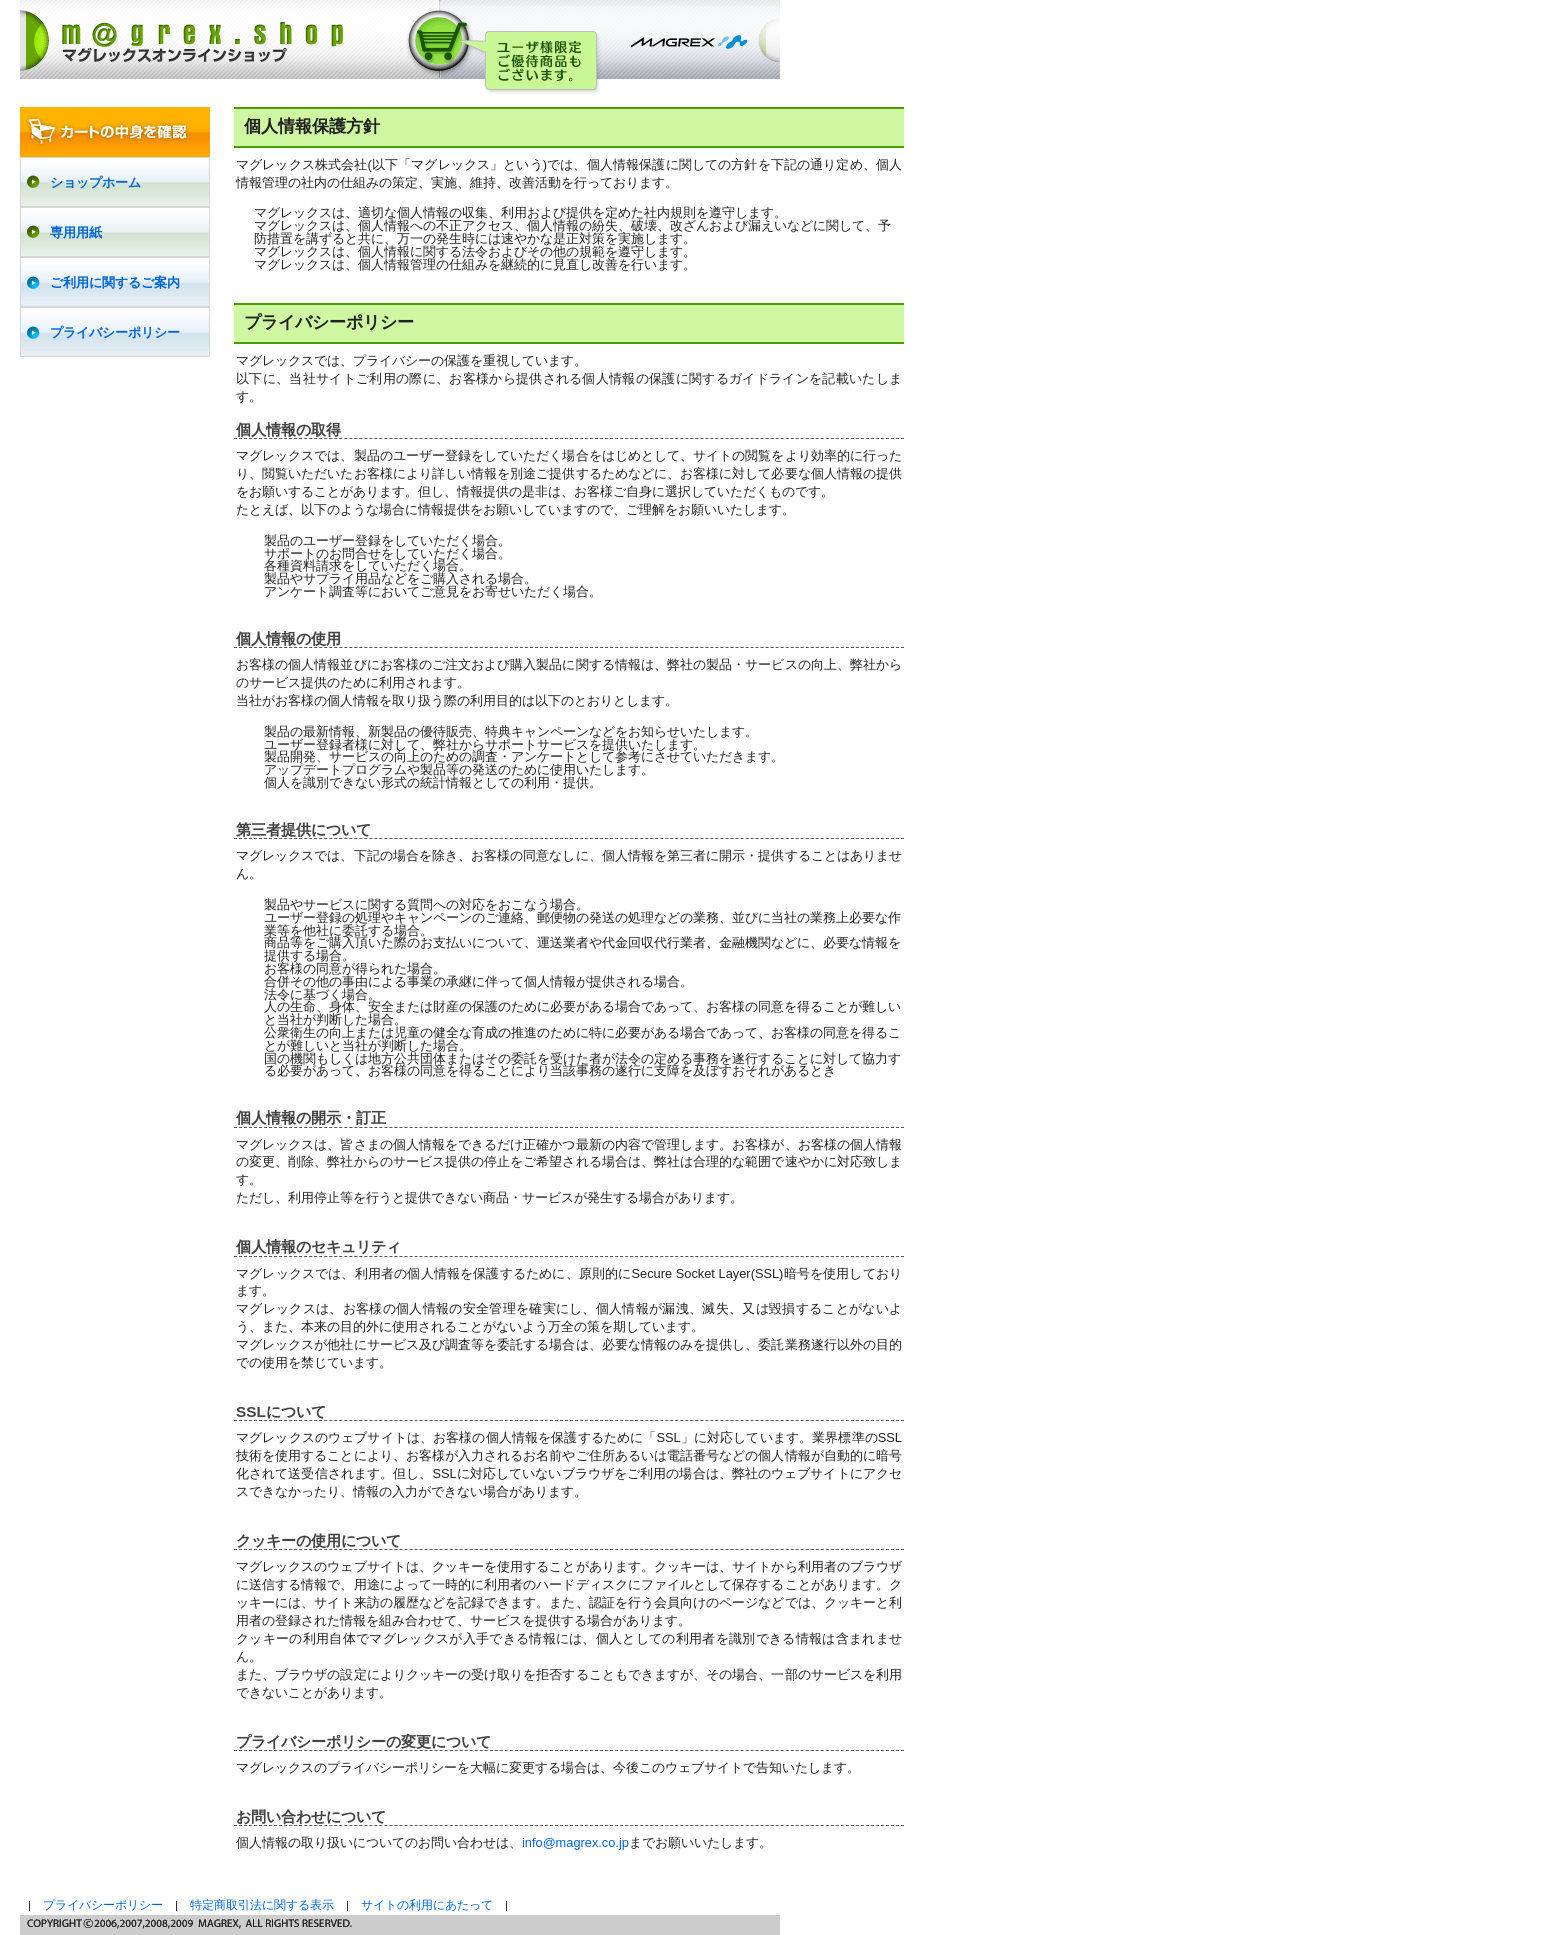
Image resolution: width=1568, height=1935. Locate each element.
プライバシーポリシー (103, 1905)
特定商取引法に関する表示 (262, 1905)
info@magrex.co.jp (575, 1842)
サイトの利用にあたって (427, 1905)
